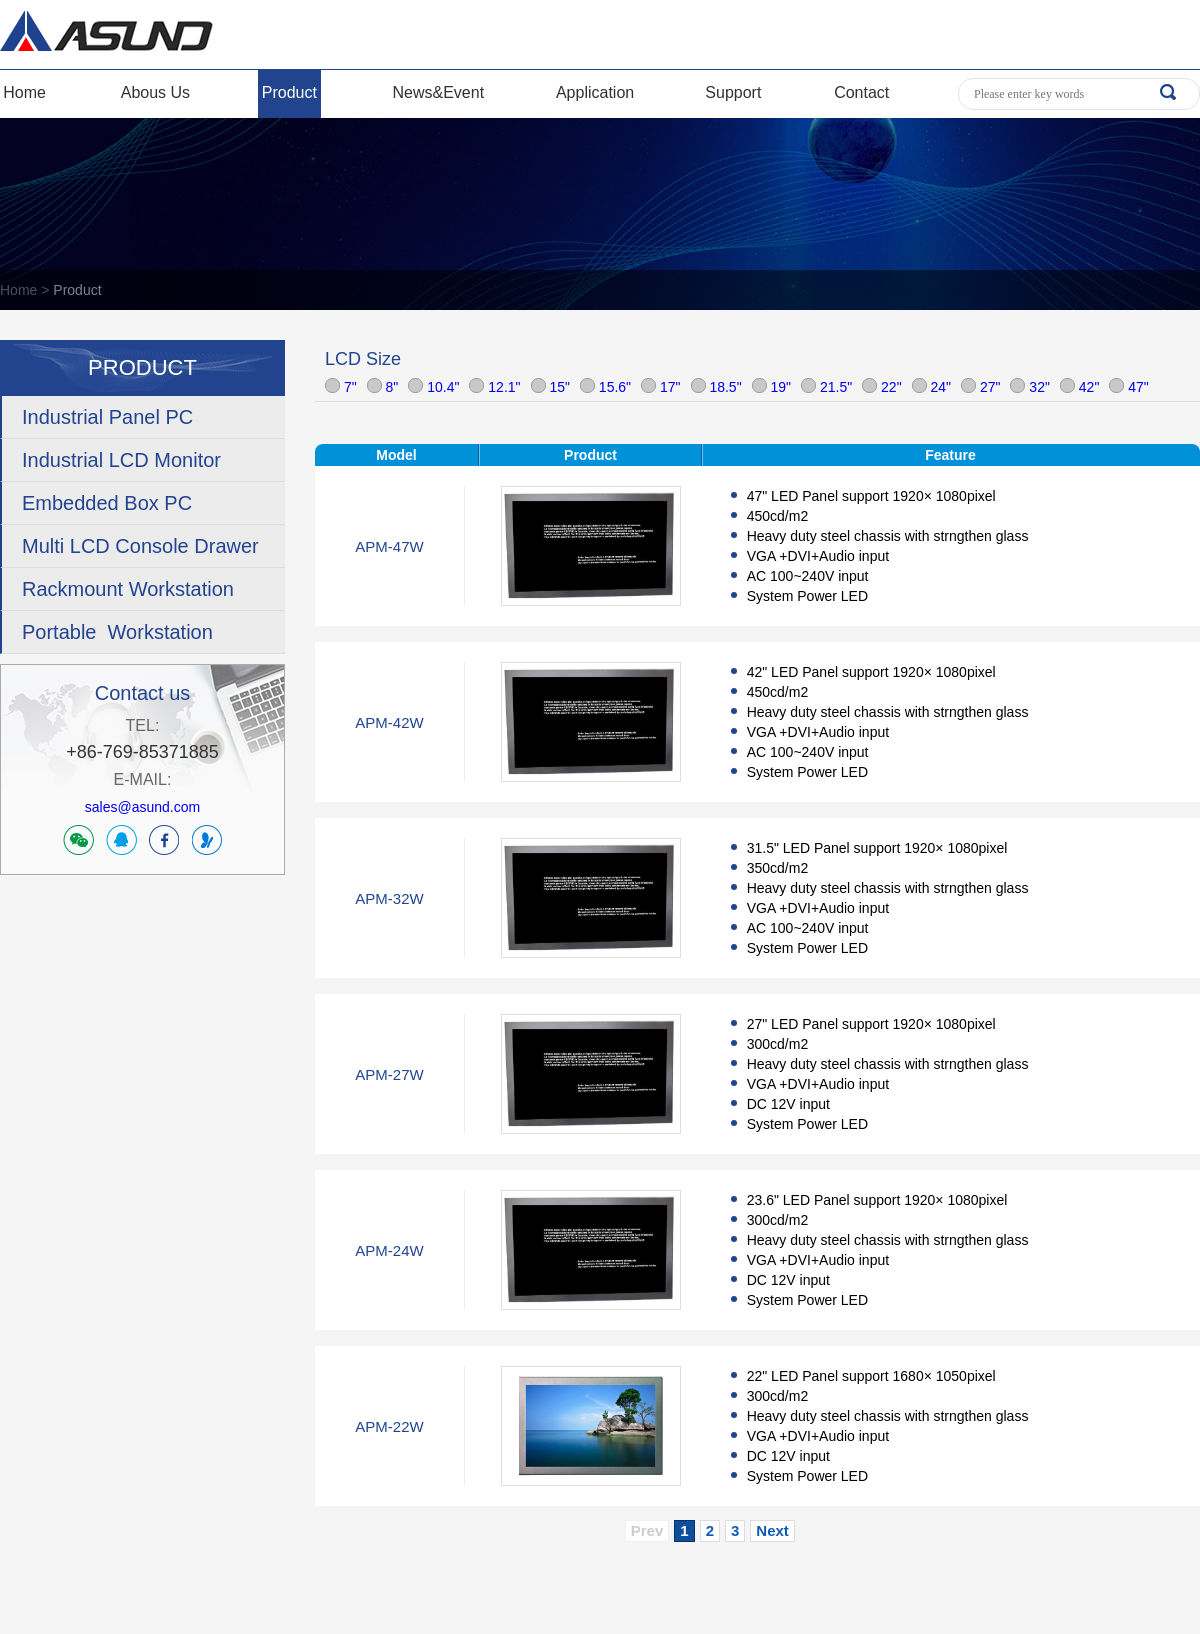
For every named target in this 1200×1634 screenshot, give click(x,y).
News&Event (439, 92)
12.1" (494, 387)
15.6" (605, 387)
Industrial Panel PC (107, 417)
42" (1079, 387)
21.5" (826, 387)
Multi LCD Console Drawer (140, 546)
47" (1128, 387)
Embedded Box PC (107, 503)
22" (881, 387)
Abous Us (155, 92)
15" (550, 387)
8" (383, 387)
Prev (647, 1530)
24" (931, 387)
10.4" (433, 387)
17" (660, 387)
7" (341, 387)
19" (771, 387)
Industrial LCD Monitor (121, 460)
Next (772, 1530)
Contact (861, 92)
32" (1029, 387)
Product (289, 92)
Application (595, 92)
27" (980, 387)
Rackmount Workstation (128, 589)
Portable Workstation (117, 632)
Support (733, 92)
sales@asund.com (142, 807)
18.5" (716, 387)
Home (24, 92)
